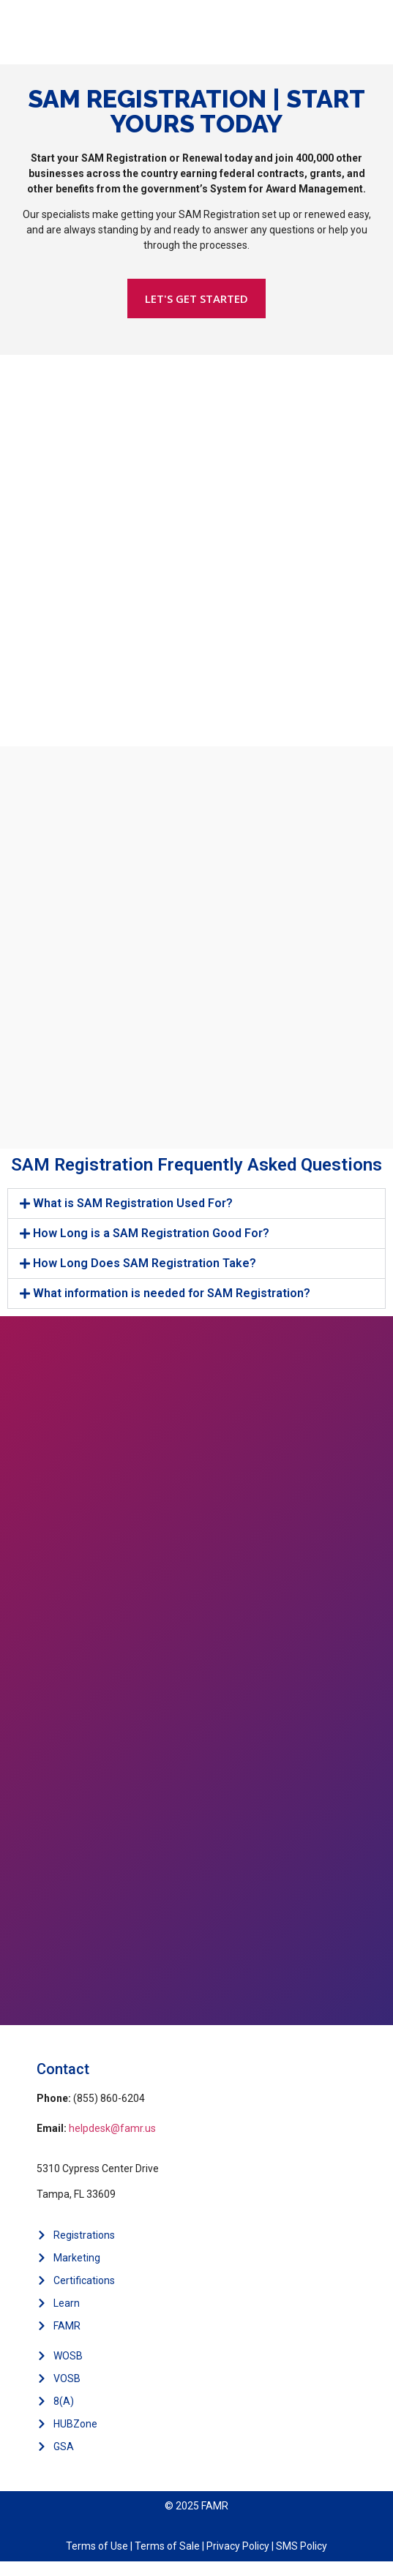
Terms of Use (97, 2546)
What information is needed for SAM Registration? (171, 1293)
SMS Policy (301, 2546)
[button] (196, 1203)
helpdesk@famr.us (112, 2128)
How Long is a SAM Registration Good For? (151, 1233)
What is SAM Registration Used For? (133, 1203)
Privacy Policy (237, 2546)
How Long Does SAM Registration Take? (144, 1263)
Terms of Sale (167, 2546)
